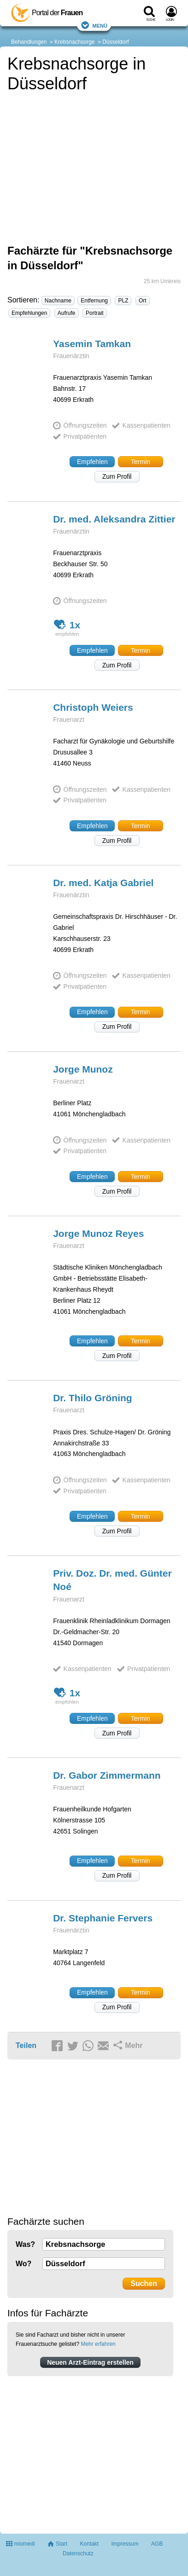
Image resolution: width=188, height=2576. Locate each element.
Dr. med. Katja (103, 882)
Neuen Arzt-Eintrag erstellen (90, 2362)
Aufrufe (67, 313)
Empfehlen (92, 461)
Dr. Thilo (92, 1397)
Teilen (26, 2045)
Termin (140, 461)
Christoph (93, 707)
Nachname (58, 300)
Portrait (95, 313)
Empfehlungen (29, 313)
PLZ (123, 300)
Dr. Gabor (106, 1775)
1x (67, 624)
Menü (94, 25)
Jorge (83, 1069)
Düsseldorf (115, 42)
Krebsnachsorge (74, 42)
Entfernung (94, 300)
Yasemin (92, 343)
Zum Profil (117, 476)
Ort (143, 300)
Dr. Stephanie (103, 1918)
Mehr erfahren (98, 2344)
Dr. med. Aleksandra (114, 519)
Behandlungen (29, 42)
